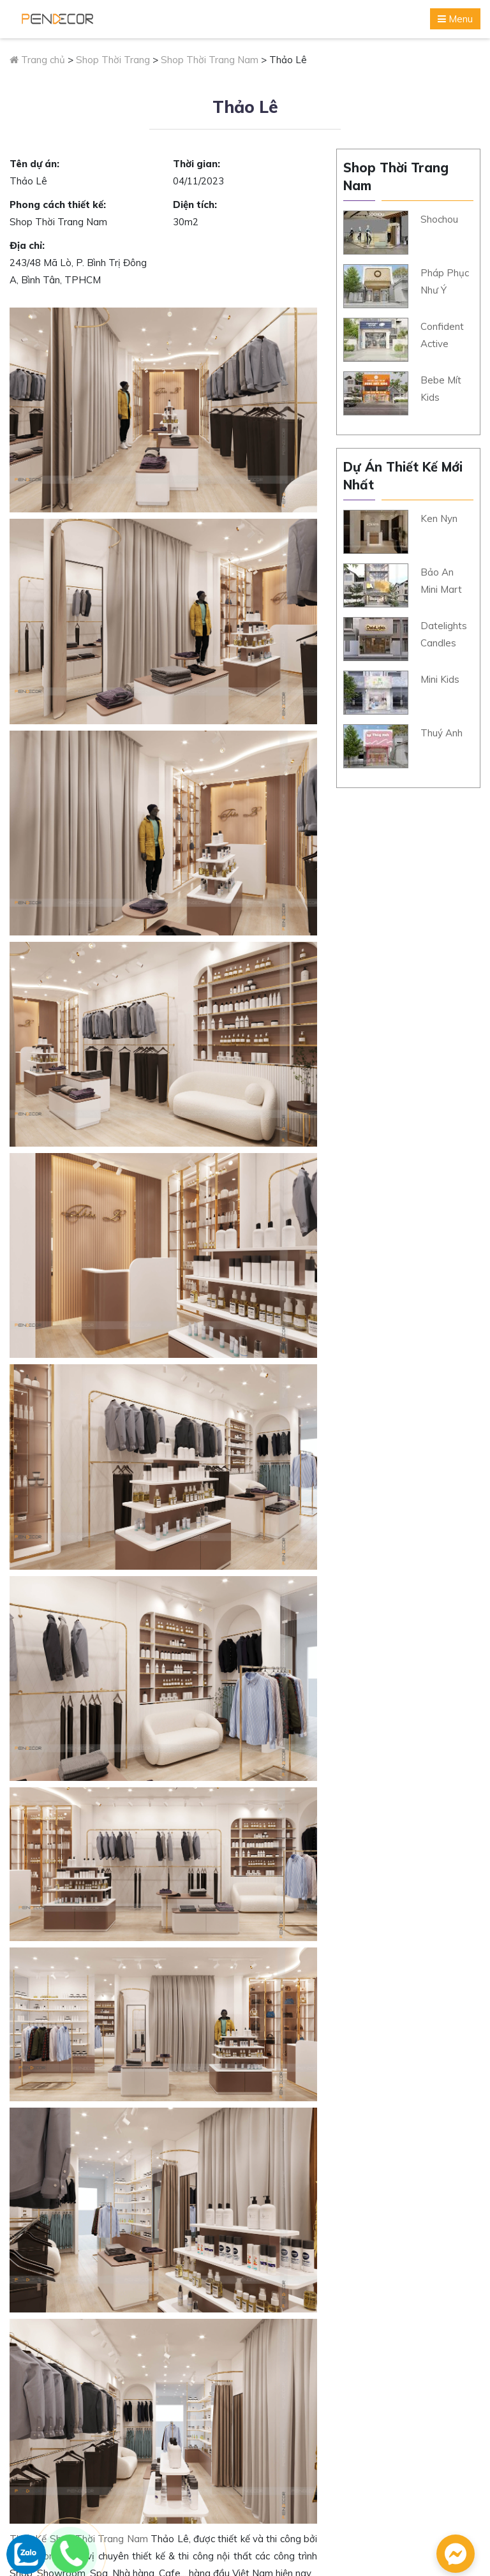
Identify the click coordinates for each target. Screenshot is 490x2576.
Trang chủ (37, 60)
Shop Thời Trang (113, 60)
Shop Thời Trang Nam (209, 60)
